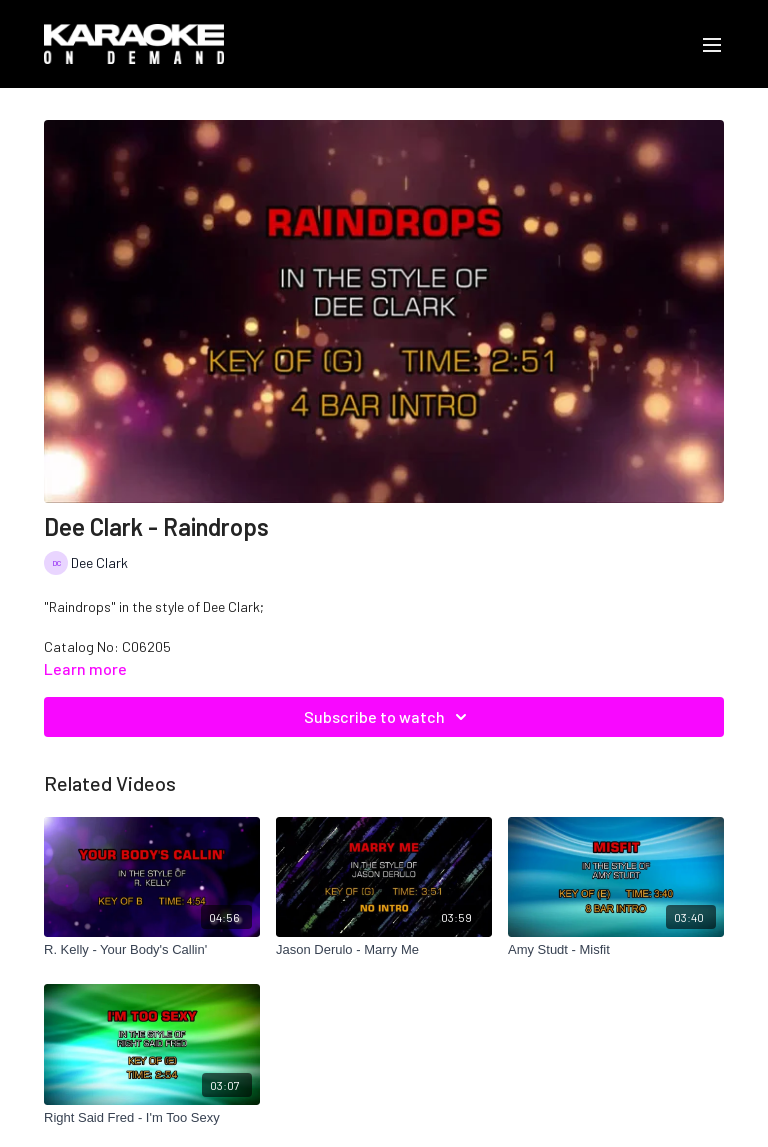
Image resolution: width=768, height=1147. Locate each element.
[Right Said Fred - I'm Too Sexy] (152, 1118)
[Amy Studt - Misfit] (616, 950)
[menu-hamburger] (712, 44)
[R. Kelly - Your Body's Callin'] (152, 950)
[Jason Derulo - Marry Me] (384, 950)
